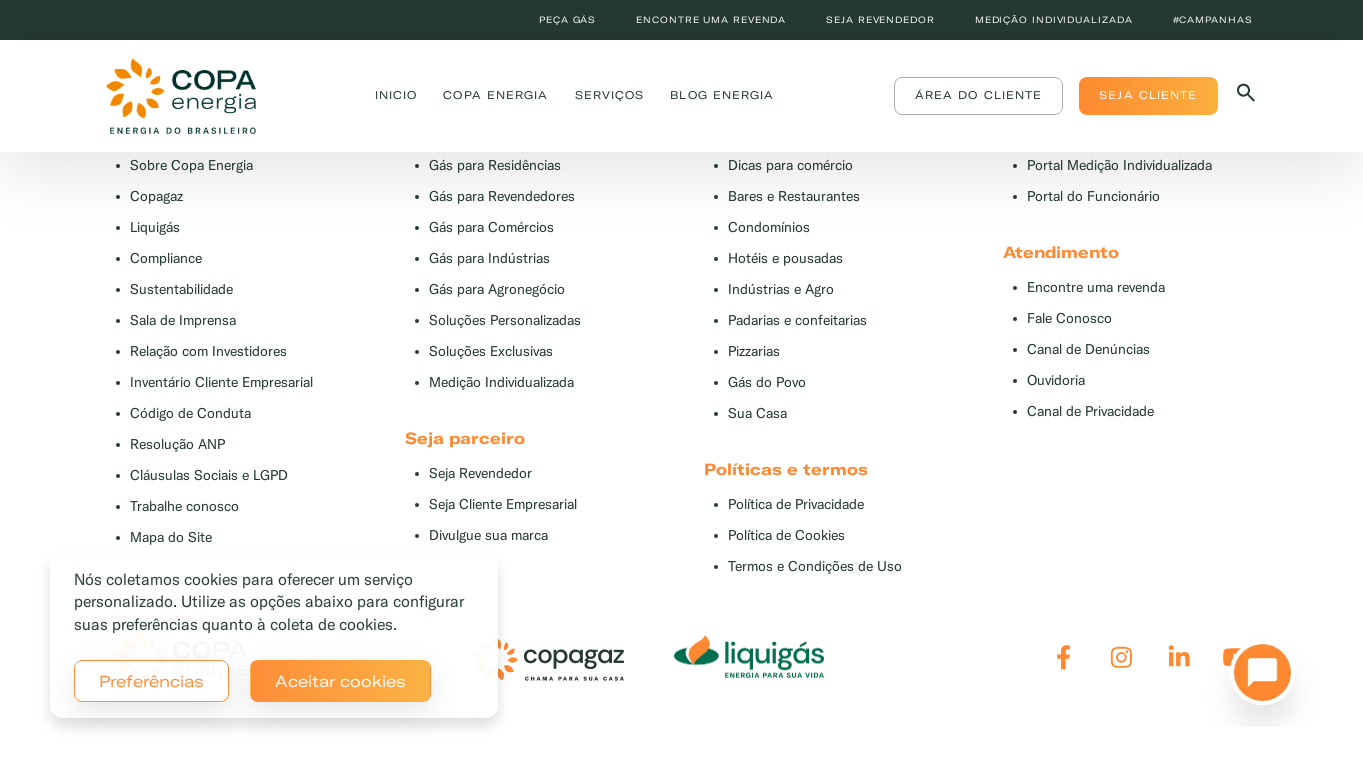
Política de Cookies (786, 535)
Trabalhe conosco (184, 506)
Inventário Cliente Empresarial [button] (221, 382)
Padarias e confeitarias (797, 320)
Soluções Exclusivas (491, 351)
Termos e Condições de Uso (815, 566)
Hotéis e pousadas (785, 258)
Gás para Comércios (491, 227)
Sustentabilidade (181, 289)
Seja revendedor (880, 19)
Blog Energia (722, 95)
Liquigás (155, 227)
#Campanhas (1213, 19)
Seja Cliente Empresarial (503, 504)
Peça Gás (567, 19)
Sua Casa (757, 413)
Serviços (610, 95)
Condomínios (769, 227)
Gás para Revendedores (502, 196)
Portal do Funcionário (1093, 196)
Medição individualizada (1054, 19)
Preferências (151, 681)
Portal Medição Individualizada (1119, 165)
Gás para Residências (495, 165)
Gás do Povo (767, 382)
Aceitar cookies (340, 681)
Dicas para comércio (790, 165)
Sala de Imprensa (183, 320)
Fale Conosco (1069, 318)
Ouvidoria (1056, 380)
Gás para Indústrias (489, 258)
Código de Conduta (190, 413)
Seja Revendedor (480, 473)
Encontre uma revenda (711, 19)
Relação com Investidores (208, 351)
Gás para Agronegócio (497, 289)
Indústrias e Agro (781, 289)
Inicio (396, 95)
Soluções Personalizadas (505, 320)
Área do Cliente (979, 95)
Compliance (166, 258)
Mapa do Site (171, 537)
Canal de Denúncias (1088, 349)
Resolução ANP (177, 444)
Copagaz (156, 196)
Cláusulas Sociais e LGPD (209, 475)
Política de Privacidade (796, 504)
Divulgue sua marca (488, 535)
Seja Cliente (1148, 95)
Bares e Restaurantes (794, 196)
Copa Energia (495, 95)
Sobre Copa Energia (191, 165)
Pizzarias (754, 351)
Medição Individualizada (501, 382)
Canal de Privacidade (1090, 411)
